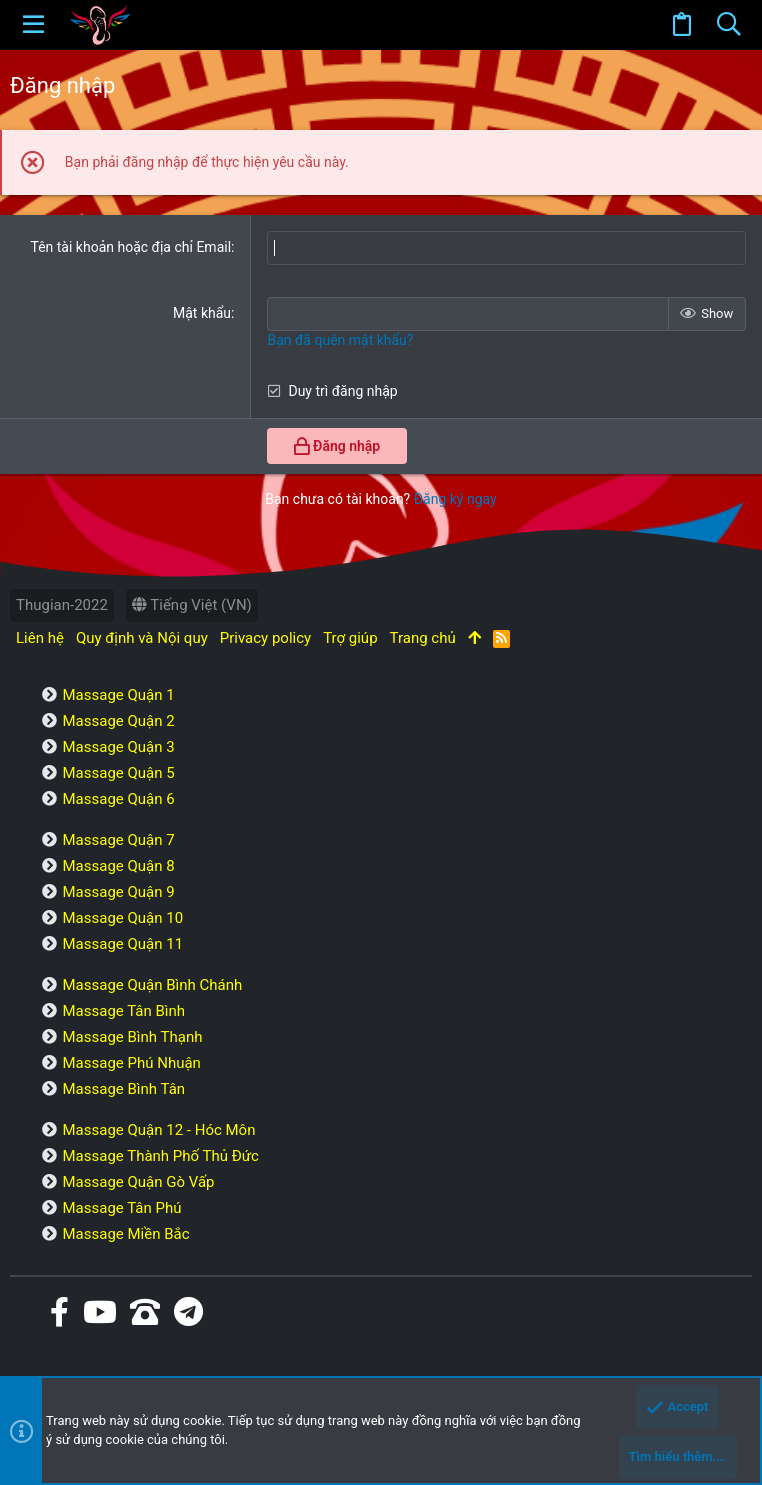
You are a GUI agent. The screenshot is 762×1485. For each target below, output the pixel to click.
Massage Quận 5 (118, 773)
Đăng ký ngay (455, 499)
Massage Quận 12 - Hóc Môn (158, 1130)
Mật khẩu (202, 313)
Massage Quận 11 (122, 944)
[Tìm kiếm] (728, 25)
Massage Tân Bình (123, 1011)
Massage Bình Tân (123, 1089)
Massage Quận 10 (122, 918)
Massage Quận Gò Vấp (138, 1182)
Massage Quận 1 (118, 695)
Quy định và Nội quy (142, 638)
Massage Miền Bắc (125, 1234)
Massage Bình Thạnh (132, 1037)
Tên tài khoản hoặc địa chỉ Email (130, 247)
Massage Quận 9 (118, 892)
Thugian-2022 (62, 605)
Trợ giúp (350, 638)
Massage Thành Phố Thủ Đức (160, 1156)
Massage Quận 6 (118, 799)
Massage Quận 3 (118, 747)
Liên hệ (40, 638)
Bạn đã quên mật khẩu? (340, 340)
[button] (33, 25)
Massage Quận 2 (118, 721)
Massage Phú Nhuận (131, 1063)
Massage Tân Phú (121, 1208)
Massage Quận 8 (118, 866)
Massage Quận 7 (118, 840)
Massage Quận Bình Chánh (152, 985)
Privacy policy (265, 638)
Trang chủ (423, 638)
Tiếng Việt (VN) (192, 605)
